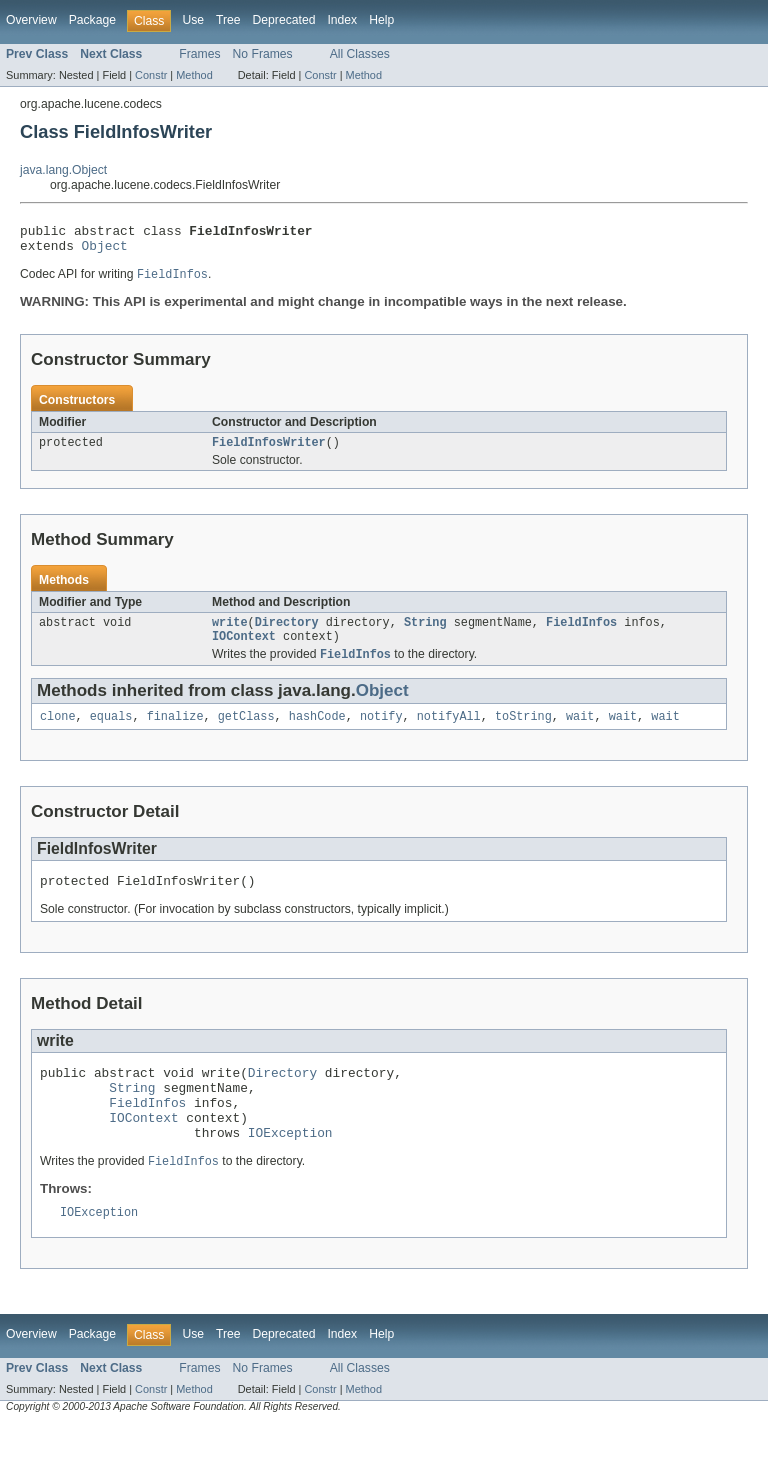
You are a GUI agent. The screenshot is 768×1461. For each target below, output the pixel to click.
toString (523, 732)
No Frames (263, 54)
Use (193, 20)
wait (580, 732)
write (230, 633)
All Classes (360, 54)
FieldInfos (581, 633)
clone (58, 732)
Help (381, 20)
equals (111, 732)
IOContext (244, 649)
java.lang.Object (63, 170)
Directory (287, 633)
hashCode (317, 732)
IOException (290, 1166)
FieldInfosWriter (269, 451)
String (425, 633)
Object (105, 251)
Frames (199, 54)
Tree (228, 20)
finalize (175, 732)
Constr (151, 75)
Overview (31, 20)
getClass (246, 732)
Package (92, 20)
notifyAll (449, 732)
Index (342, 20)
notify (381, 732)
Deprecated (284, 20)
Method (194, 75)
